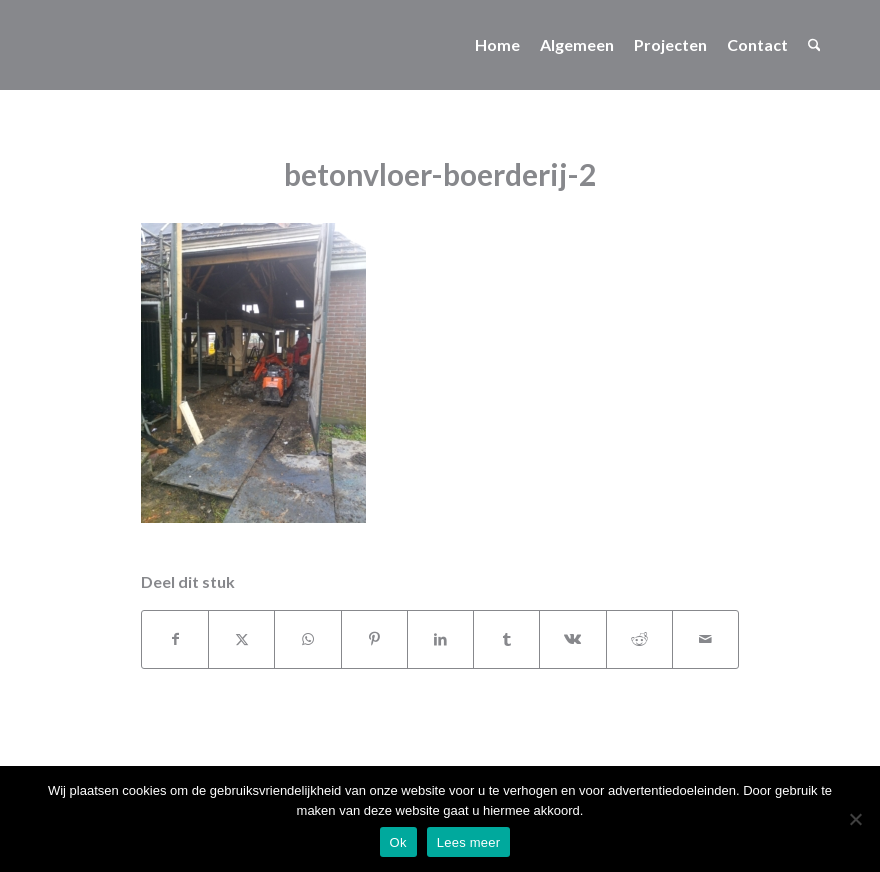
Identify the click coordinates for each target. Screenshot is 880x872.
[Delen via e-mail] (705, 639)
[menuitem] (497, 45)
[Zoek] (814, 45)
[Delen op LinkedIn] (440, 639)
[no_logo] (50, 45)
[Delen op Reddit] (639, 639)
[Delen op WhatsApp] (307, 639)
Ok (398, 842)
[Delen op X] (241, 639)
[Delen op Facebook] (175, 639)
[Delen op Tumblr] (506, 639)
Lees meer (469, 842)
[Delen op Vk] (572, 639)
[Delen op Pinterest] (374, 639)
